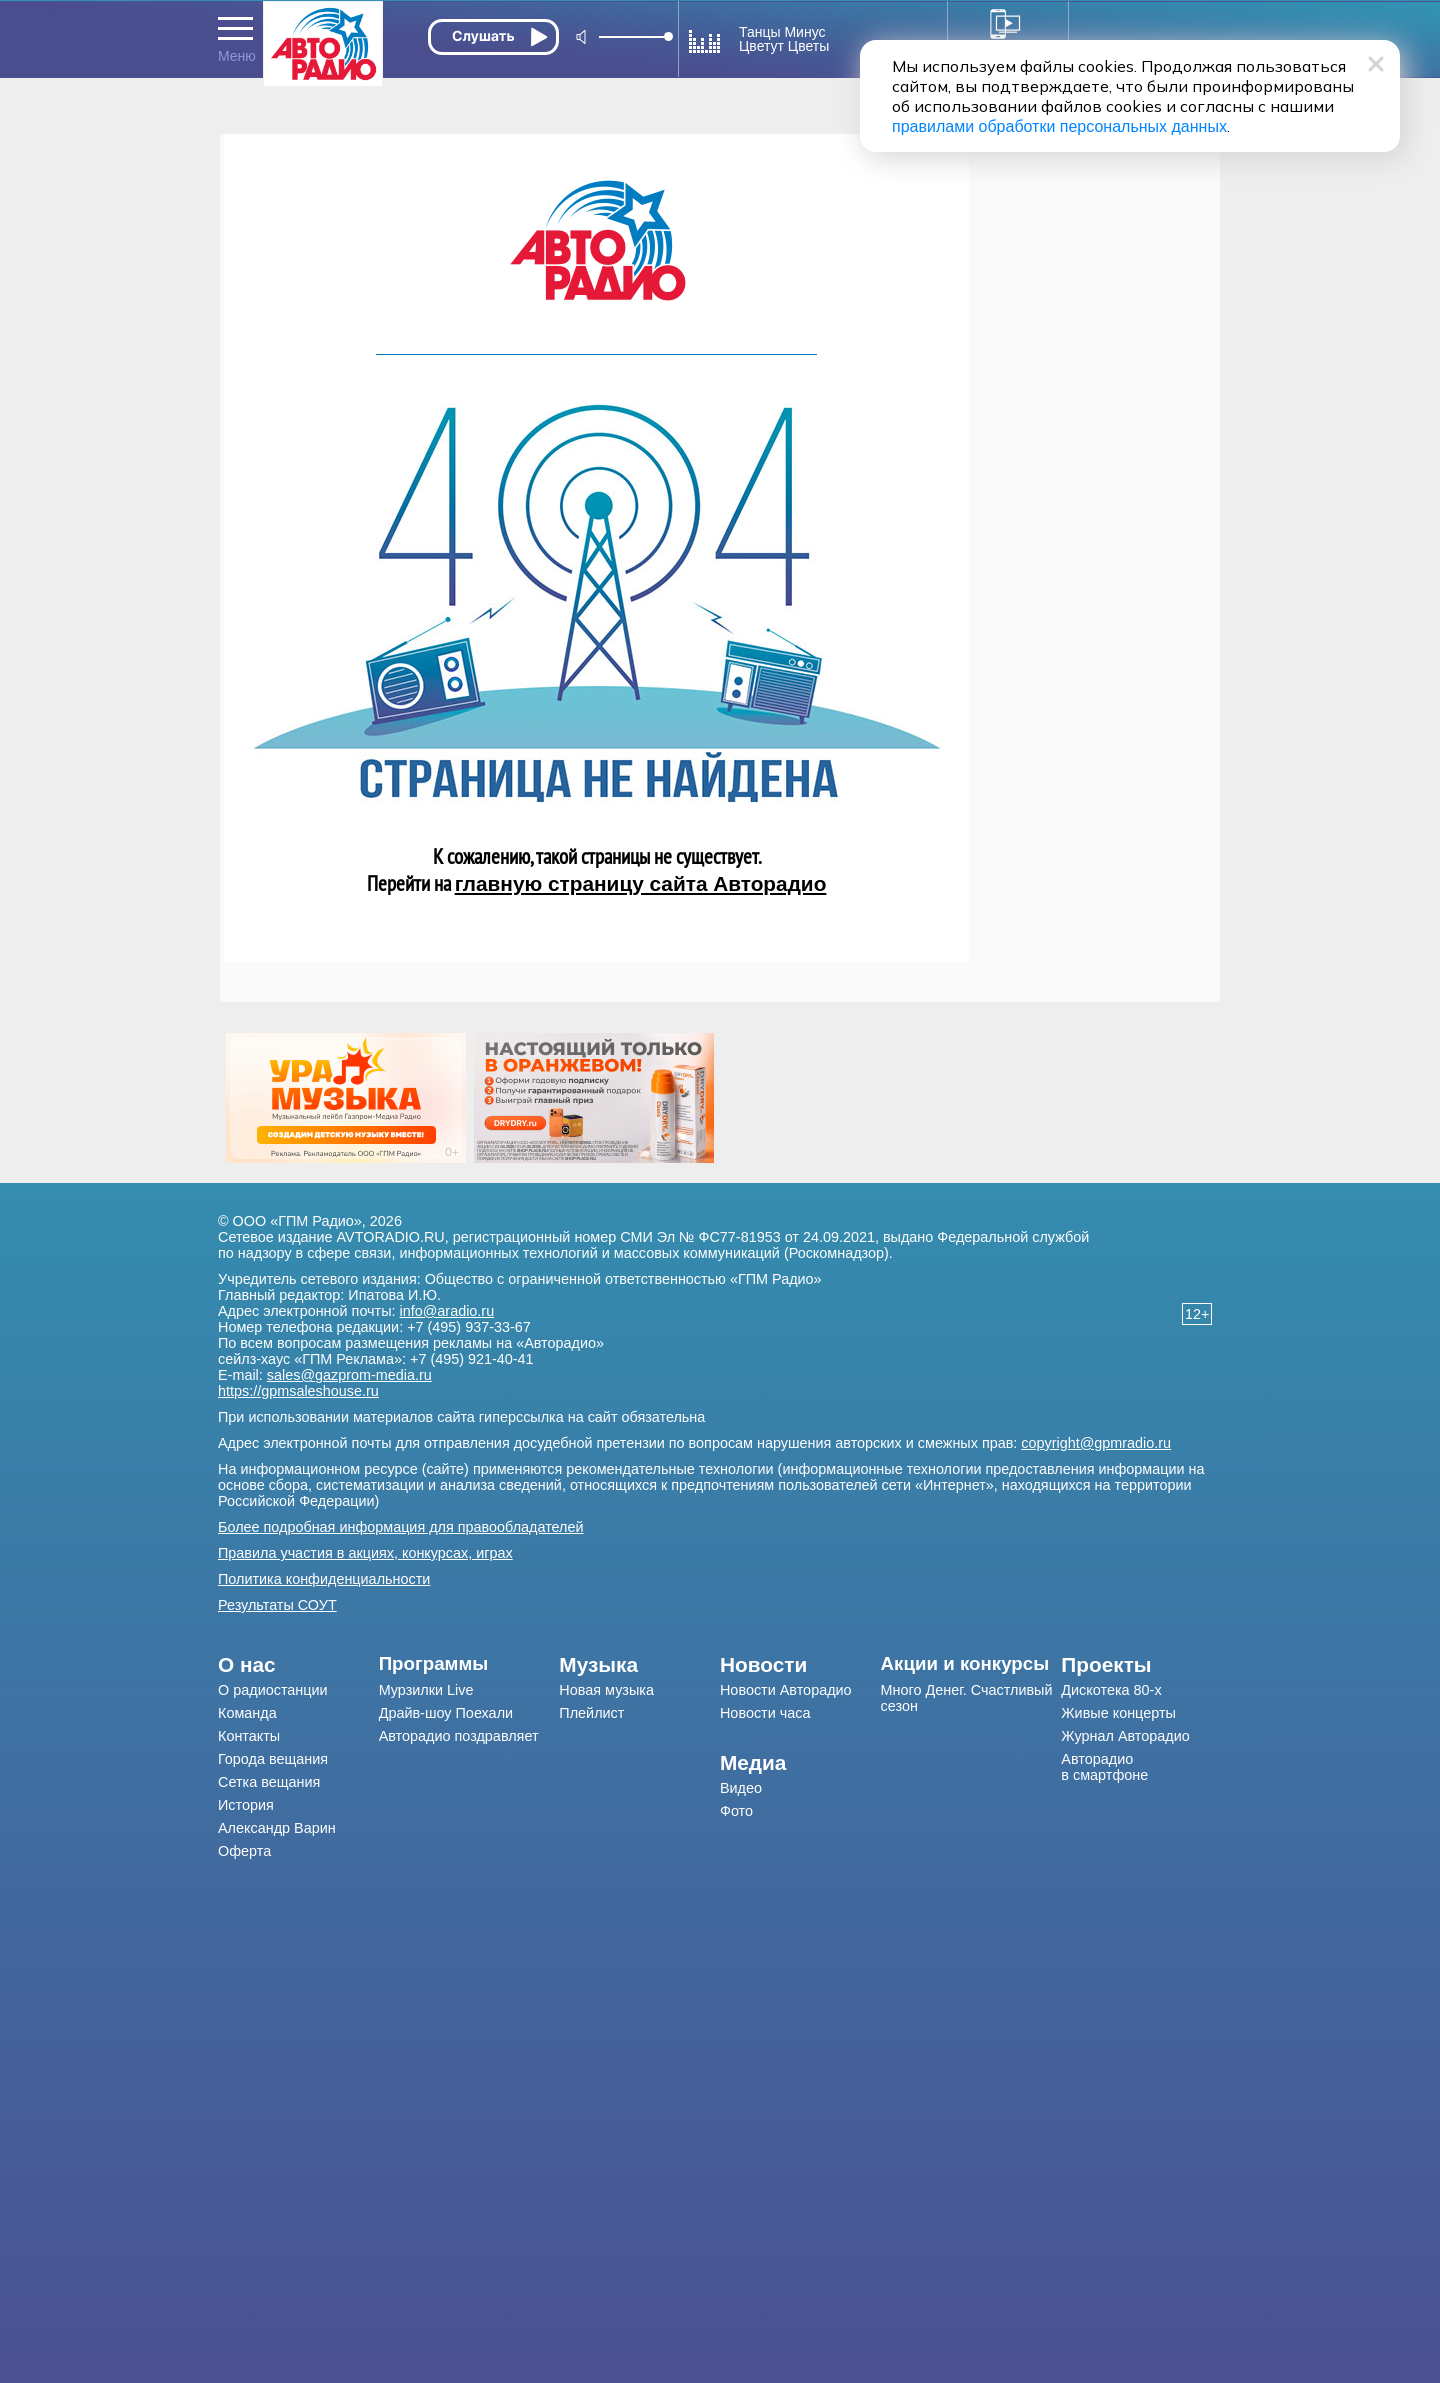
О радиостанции (273, 1690)
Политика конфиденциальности (324, 1579)
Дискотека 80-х (1111, 1690)
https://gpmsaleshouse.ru (298, 1391)
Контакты (249, 1736)
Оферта (244, 1851)
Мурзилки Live (426, 1690)
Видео (741, 1788)
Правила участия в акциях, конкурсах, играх (365, 1553)
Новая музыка (606, 1690)
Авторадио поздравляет (459, 1736)
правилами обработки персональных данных (1059, 126)
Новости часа (765, 1713)
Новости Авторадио (786, 1690)
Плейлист (591, 1713)
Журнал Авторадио (1125, 1736)
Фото (736, 1811)
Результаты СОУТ (277, 1605)
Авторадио (1104, 1767)
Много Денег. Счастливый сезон (967, 1698)
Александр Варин (277, 1828)
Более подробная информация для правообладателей (401, 1527)
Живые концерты (1118, 1713)
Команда (247, 1713)
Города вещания (273, 1759)
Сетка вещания (269, 1782)
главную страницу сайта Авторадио (641, 883)
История (246, 1805)
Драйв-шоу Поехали (446, 1713)
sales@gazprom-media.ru (349, 1375)
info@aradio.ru (447, 1311)
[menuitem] (298, 1665)
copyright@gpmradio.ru (1096, 1443)
